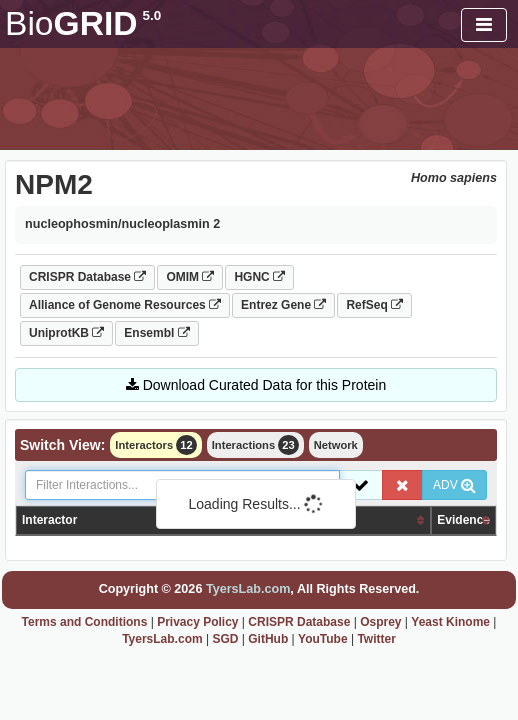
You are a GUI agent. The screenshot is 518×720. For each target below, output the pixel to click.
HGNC (259, 277)
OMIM (190, 277)
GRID (83, 23)
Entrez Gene (283, 305)
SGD (225, 639)
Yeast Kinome (450, 622)
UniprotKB (66, 333)
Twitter (376, 639)
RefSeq (374, 305)
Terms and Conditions (85, 622)
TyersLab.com (248, 589)
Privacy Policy (197, 622)
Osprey (380, 622)
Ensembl (156, 333)
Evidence (463, 520)
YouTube (323, 639)
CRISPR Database (87, 277)
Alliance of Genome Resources (125, 305)
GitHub (268, 639)
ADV (454, 485)
